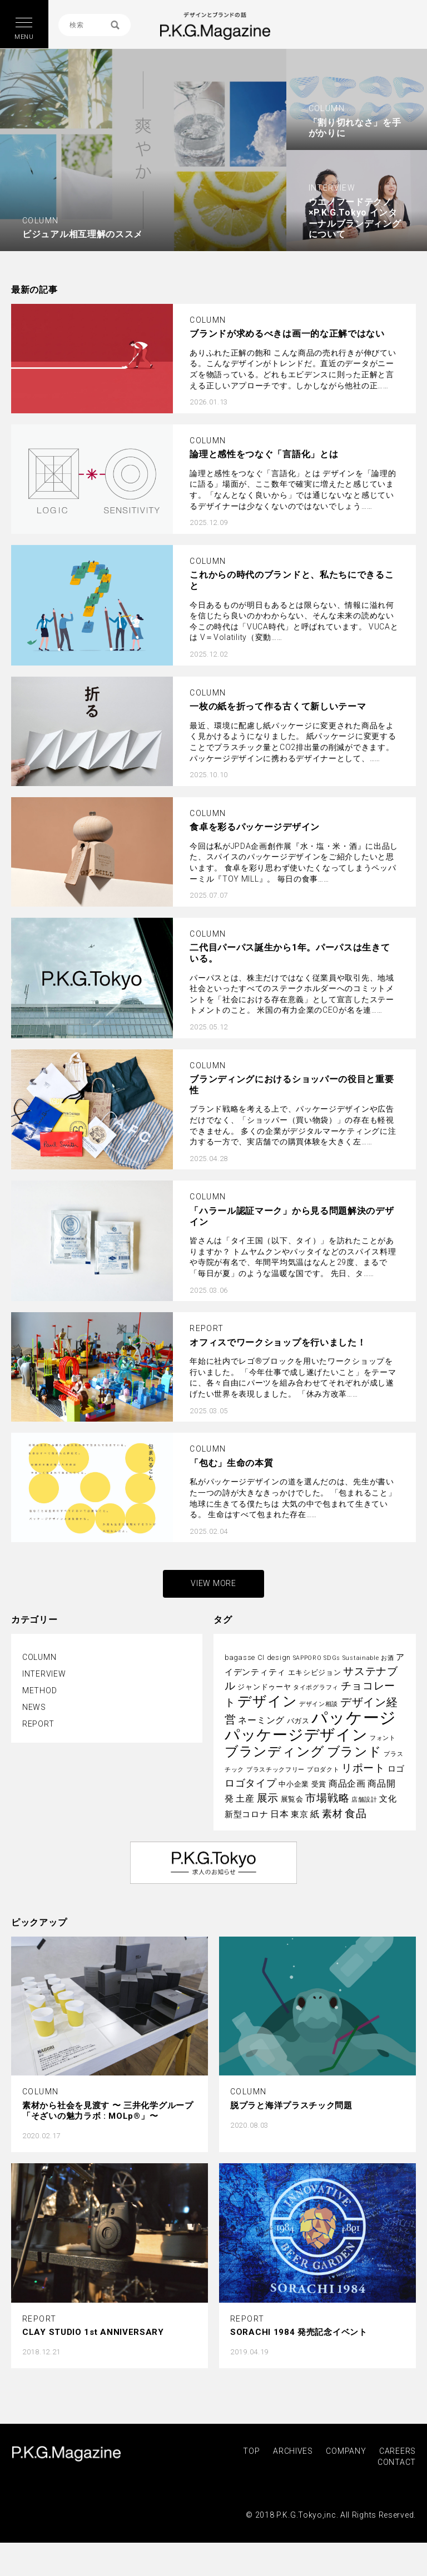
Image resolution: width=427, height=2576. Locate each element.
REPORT (38, 1723)
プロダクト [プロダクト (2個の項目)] (323, 1769)
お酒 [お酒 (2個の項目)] (387, 1658)
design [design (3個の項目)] (279, 1657)
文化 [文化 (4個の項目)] (387, 1799)
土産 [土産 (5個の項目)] (245, 1798)
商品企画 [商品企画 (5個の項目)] (347, 1783)
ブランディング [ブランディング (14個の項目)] (275, 1751)
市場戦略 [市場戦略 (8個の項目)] (327, 1798)
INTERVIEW (44, 1673)
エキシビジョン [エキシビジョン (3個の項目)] (314, 1672)
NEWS (34, 1707)
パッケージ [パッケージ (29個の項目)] (353, 1717)
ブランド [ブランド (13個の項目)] (354, 1751)
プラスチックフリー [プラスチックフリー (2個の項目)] (275, 1769)
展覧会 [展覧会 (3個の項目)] (292, 1799)
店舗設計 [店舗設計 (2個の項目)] (364, 1799)
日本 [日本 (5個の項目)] (279, 1814)
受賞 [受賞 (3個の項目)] (318, 1784)
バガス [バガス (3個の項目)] (298, 1721)
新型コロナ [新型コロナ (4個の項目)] (247, 1814)
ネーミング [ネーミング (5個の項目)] (261, 1720)
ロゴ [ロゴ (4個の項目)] (396, 1769)
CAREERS (397, 2451)
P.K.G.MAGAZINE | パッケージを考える (66, 2454)
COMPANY (346, 2451)
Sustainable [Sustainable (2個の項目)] (360, 1658)
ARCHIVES (293, 2451)
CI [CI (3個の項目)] (261, 1657)
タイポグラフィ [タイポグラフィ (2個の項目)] (316, 1687)
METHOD (39, 1690)
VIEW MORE (213, 1583)
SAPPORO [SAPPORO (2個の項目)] (307, 1658)
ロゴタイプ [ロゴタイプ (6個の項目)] (251, 1783)
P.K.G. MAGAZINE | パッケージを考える (214, 26)
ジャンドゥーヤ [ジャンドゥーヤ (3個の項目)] (264, 1687)
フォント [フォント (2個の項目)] (383, 1738)
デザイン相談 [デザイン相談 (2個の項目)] (318, 1704)
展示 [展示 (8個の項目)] (268, 1798)
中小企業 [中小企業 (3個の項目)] (294, 1784)
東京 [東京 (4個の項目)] (299, 1814)
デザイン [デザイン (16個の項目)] (267, 1701)
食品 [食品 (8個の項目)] (355, 1813)
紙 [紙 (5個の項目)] (315, 1814)
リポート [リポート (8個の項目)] (363, 1768)
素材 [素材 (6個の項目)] (332, 1813)
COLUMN (39, 1657)
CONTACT (397, 2462)
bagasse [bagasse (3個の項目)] (240, 1657)
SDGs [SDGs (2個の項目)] (332, 1658)
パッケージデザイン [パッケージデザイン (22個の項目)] (296, 1735)
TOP (251, 2451)
